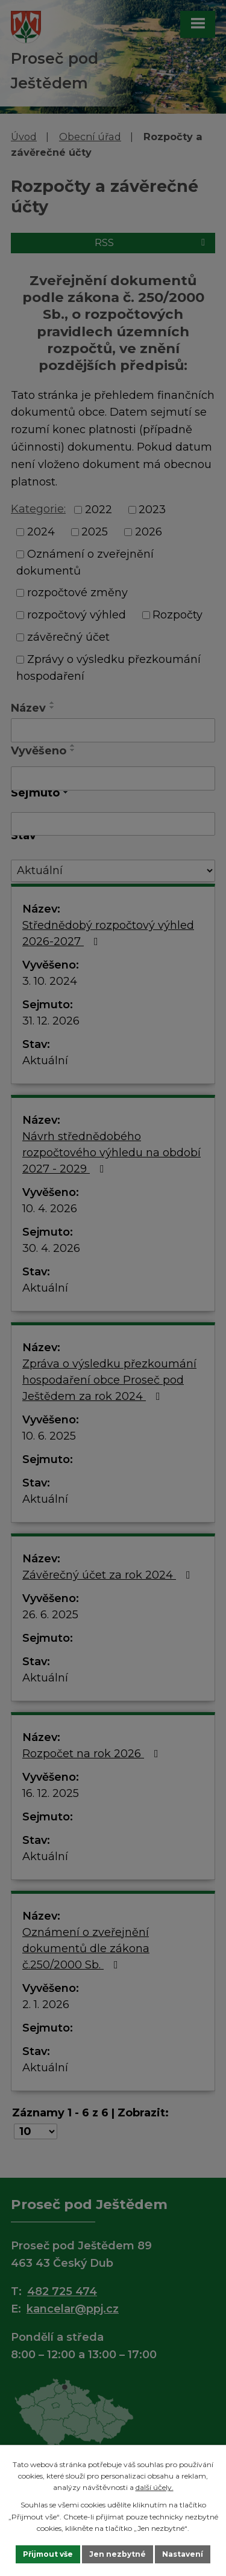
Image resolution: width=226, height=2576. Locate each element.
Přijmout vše (48, 2554)
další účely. (155, 2487)
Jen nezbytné (117, 2554)
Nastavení (182, 2554)
